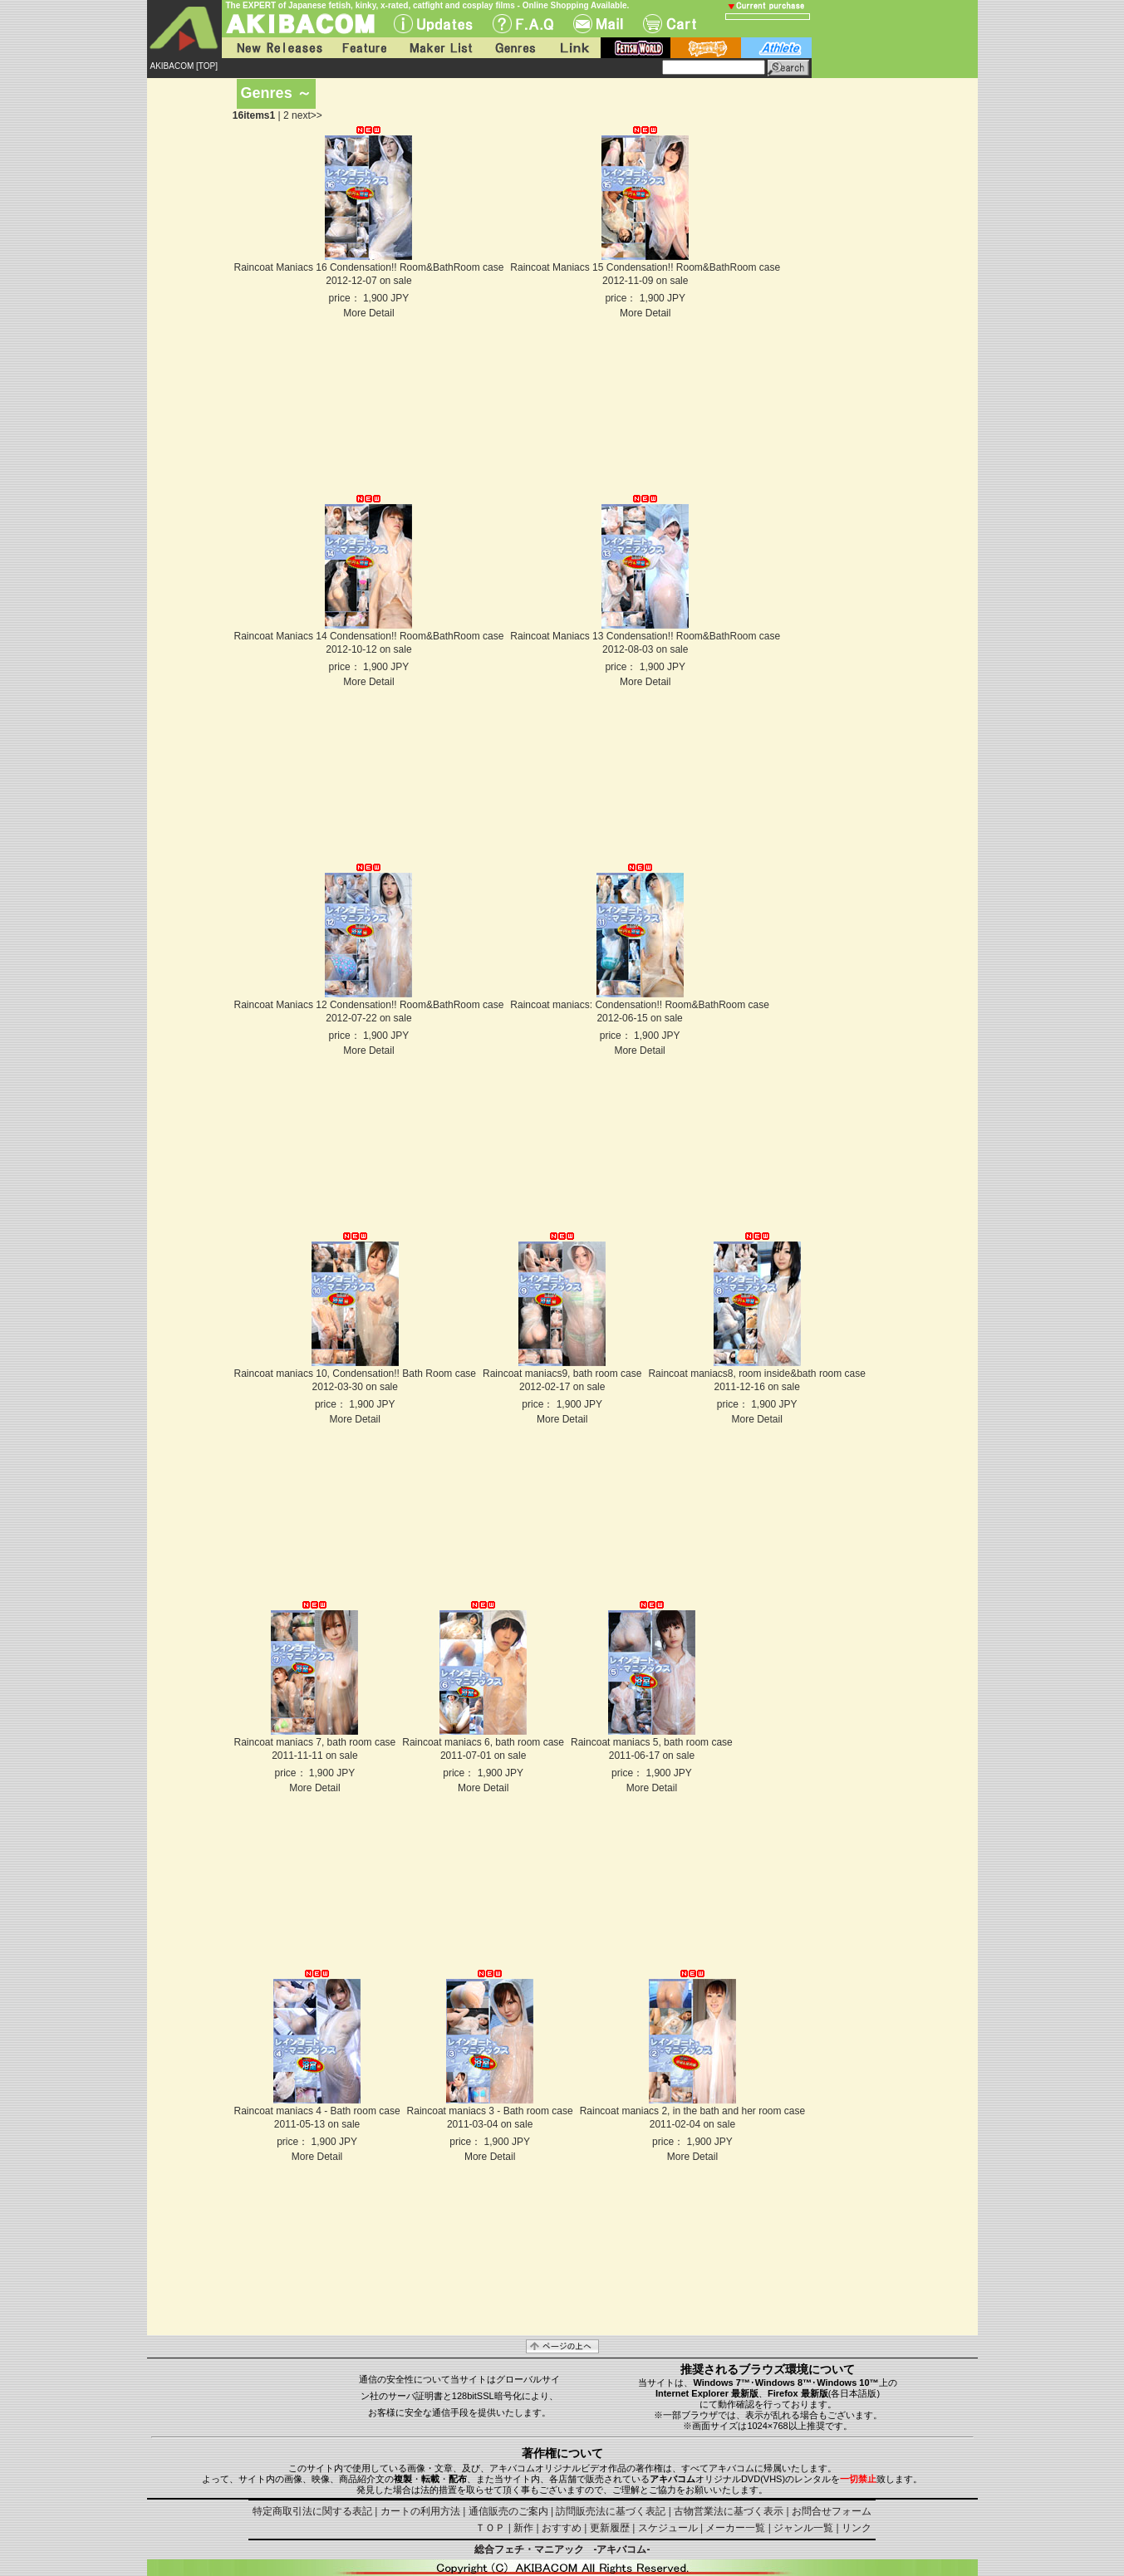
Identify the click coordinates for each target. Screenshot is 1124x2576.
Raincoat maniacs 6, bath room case (483, 1742)
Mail (598, 23)
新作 (523, 2528)
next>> (307, 115)
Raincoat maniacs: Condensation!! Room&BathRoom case (639, 1005)
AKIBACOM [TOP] (184, 66)
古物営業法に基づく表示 (728, 2511)
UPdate (433, 23)
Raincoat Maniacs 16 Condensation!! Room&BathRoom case (369, 267)
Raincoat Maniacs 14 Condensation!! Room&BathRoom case (369, 636)
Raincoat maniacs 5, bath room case (652, 1742)
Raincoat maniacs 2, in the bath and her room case (693, 2111)
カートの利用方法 (420, 2511)
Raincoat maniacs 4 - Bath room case (317, 2111)
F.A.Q (523, 23)
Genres (514, 47)
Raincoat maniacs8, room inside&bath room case (756, 1373)
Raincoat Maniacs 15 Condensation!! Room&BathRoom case (645, 267)
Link (573, 47)
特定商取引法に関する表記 (312, 2511)
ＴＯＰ (490, 2528)
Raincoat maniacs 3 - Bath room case (490, 2111)
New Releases (276, 47)
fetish (635, 47)
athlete (776, 47)
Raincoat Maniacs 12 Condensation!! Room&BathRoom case (369, 1005)
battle (705, 47)
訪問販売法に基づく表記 (610, 2511)
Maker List (440, 47)
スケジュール (668, 2528)
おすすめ (562, 2528)
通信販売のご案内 (508, 2511)
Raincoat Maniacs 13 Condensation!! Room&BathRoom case (645, 636)
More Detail (368, 313)
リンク (856, 2528)
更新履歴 (610, 2528)
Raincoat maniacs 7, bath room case (315, 1742)
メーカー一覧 (735, 2528)
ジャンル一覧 (803, 2528)
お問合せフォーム (831, 2511)
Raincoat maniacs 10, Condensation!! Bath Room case (355, 1373)
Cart (669, 23)
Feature (364, 47)
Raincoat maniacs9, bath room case (562, 1373)
